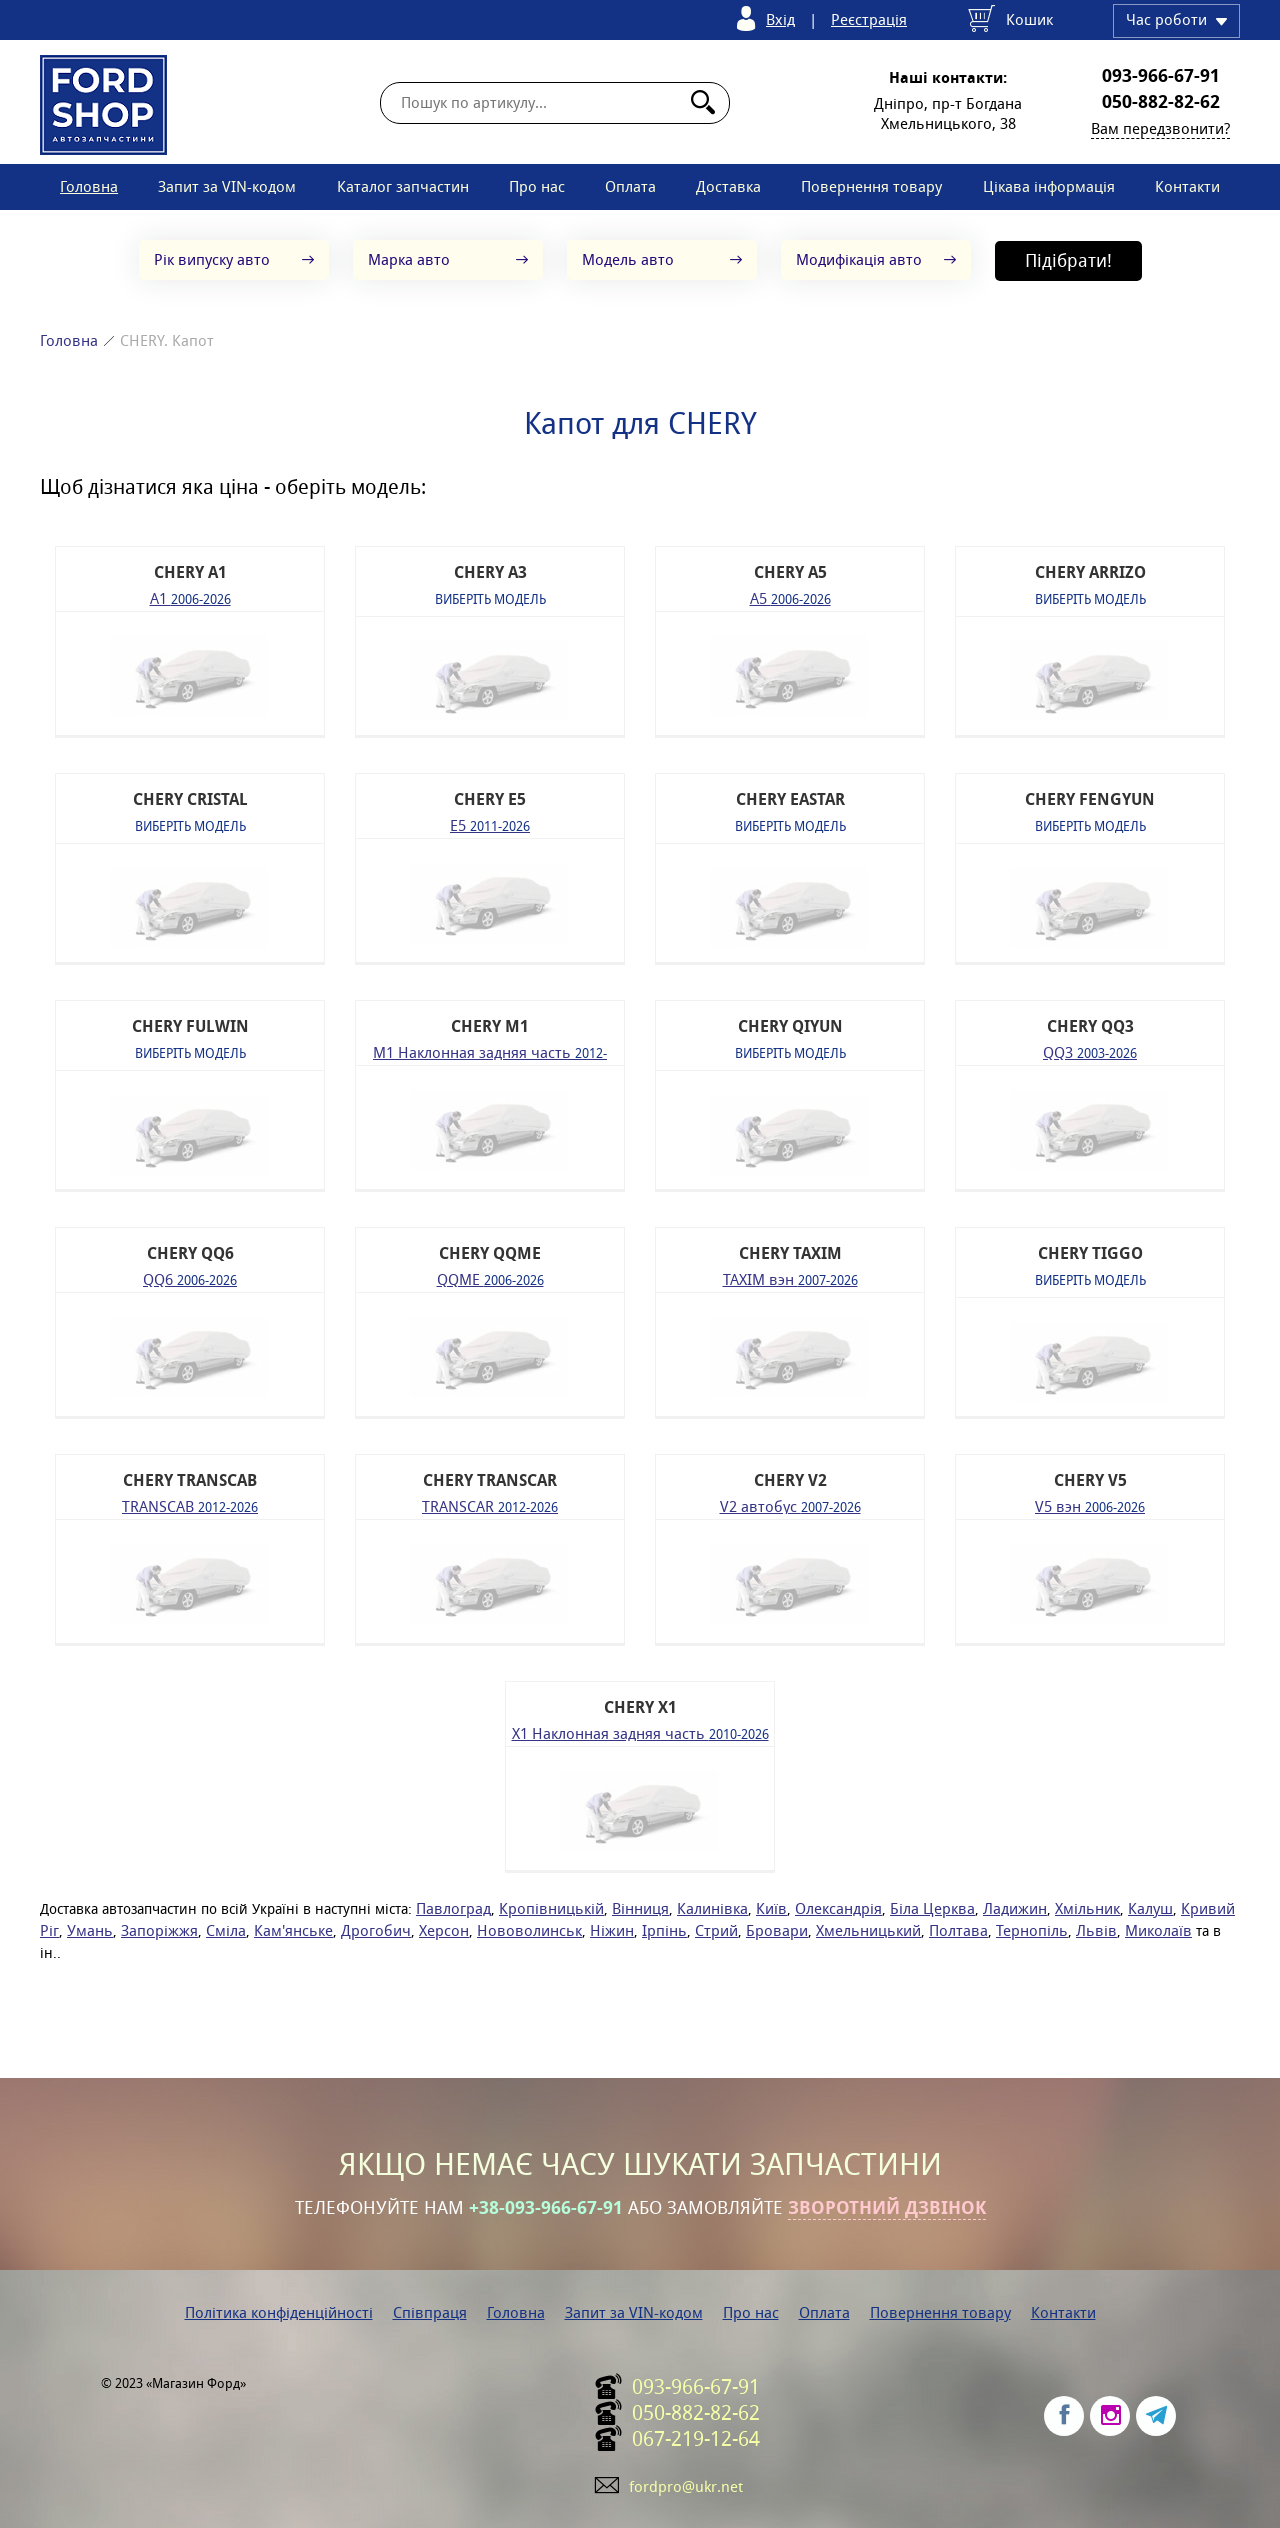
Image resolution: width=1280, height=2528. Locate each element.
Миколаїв (1158, 1930)
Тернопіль (1032, 1930)
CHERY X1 (640, 1707)
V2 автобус (790, 1505)
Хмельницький (868, 1930)
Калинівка (712, 1908)
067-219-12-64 (696, 2439)
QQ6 (190, 1278)
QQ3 (1090, 1051)
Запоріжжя (159, 1930)
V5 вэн (1090, 1505)
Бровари (777, 1930)
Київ (771, 1908)
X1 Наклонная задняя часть (640, 1732)
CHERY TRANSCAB (190, 1480)
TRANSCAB (190, 1505)
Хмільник (1087, 1908)
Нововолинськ (529, 1930)
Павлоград (453, 1908)
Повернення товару (871, 186)
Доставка (728, 186)
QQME (490, 1278)
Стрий (716, 1930)
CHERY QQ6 (190, 1253)
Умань (90, 1930)
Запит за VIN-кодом (227, 186)
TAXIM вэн (790, 1278)
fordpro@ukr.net (686, 2486)
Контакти (1187, 186)
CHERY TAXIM (790, 1253)
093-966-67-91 (1161, 76)
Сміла (226, 1930)
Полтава (958, 1930)
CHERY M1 (490, 1026)
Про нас (537, 186)
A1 (190, 597)
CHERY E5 (490, 799)
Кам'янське (293, 1930)
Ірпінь (664, 1930)
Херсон (444, 1930)
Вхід (780, 19)
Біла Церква (932, 1908)
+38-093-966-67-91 (546, 2208)
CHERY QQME (490, 1253)
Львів (1096, 1930)
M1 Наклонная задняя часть (490, 1051)
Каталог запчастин (403, 186)
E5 (490, 824)
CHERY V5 (1090, 1480)
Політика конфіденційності (279, 2312)
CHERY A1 (190, 572)
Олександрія (838, 1908)
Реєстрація (869, 19)
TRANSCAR (490, 1505)
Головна (89, 186)
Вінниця (640, 1908)
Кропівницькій (551, 1908)
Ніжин (612, 1930)
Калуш (1150, 1908)
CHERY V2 (790, 1480)
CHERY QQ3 (1090, 1026)
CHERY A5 (790, 572)
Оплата (630, 186)
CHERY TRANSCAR (490, 1480)
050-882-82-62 (1161, 102)
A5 (790, 597)
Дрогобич (376, 1930)
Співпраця (430, 2312)
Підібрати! (1068, 260)
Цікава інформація (1049, 186)
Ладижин (1015, 1908)
